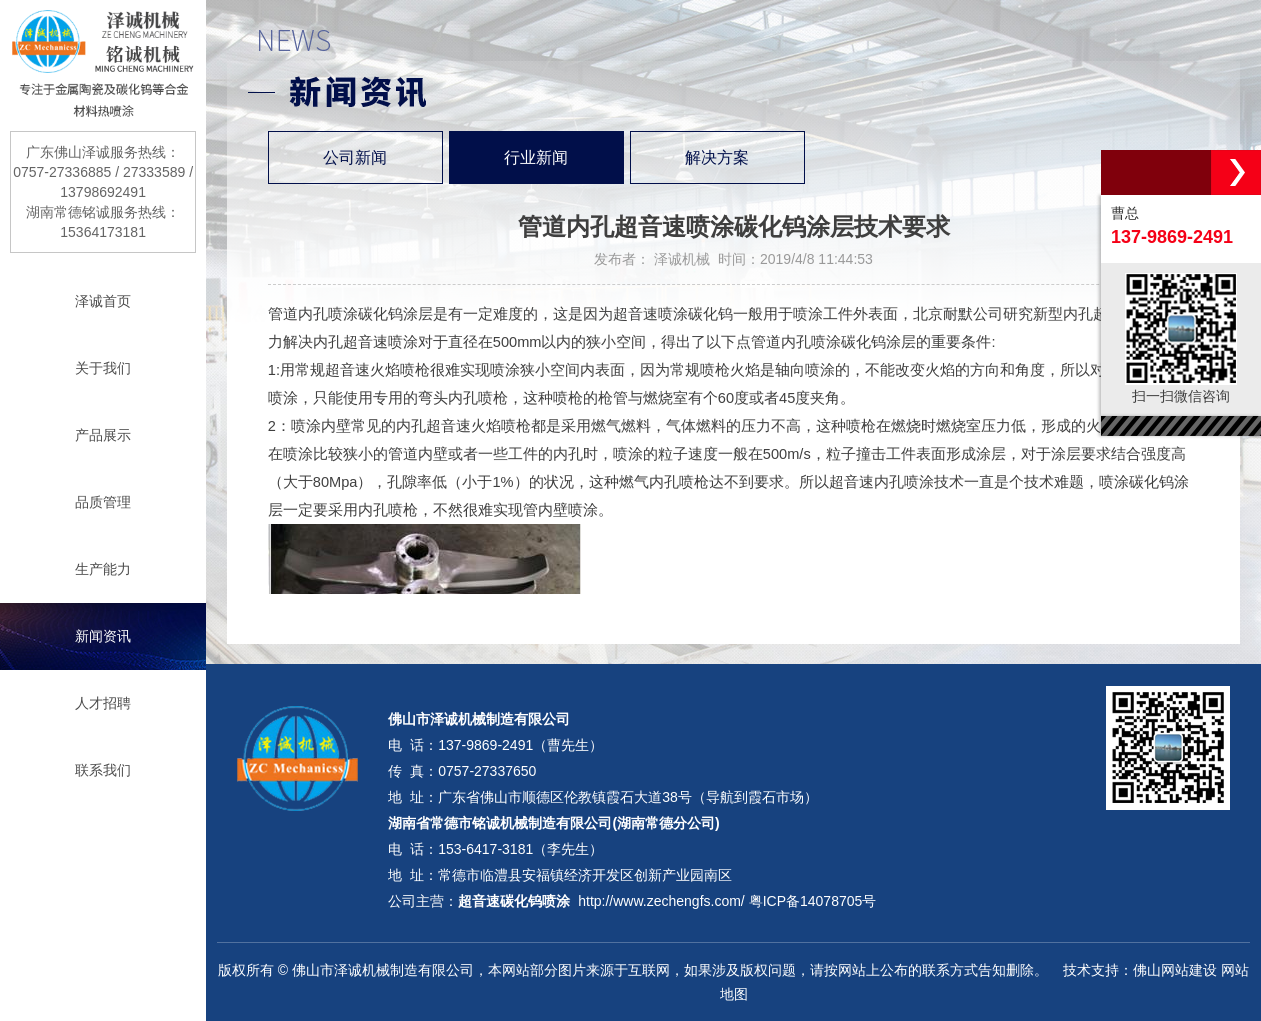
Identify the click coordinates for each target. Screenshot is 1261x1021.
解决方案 (717, 157)
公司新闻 (355, 157)
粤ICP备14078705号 (813, 901)
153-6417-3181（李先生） (520, 849)
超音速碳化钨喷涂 (514, 901)
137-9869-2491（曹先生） (520, 745)
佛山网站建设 (1175, 970)
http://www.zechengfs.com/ (661, 901)
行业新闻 (536, 157)
